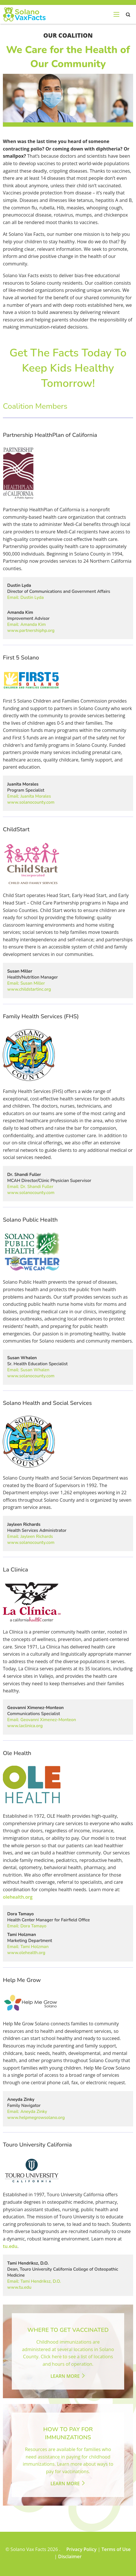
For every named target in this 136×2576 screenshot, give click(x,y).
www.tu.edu (19, 2287)
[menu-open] (116, 14)
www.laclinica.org (25, 1726)
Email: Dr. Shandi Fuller (30, 1186)
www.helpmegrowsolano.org (36, 2117)
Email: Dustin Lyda (25, 597)
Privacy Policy (81, 2549)
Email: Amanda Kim (26, 624)
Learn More (68, 2376)
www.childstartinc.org (29, 989)
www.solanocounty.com (30, 802)
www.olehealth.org (26, 1953)
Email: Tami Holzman (28, 1947)
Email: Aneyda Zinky (27, 2111)
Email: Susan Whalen (28, 1370)
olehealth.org (18, 1897)
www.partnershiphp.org (30, 630)
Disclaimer (70, 2556)
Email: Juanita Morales (29, 796)
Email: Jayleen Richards (30, 1536)
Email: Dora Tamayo (26, 1926)
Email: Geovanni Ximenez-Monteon (41, 1720)
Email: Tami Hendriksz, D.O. (34, 2281)
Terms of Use (116, 2549)
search (128, 15)
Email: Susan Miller (26, 983)
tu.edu (10, 2246)
